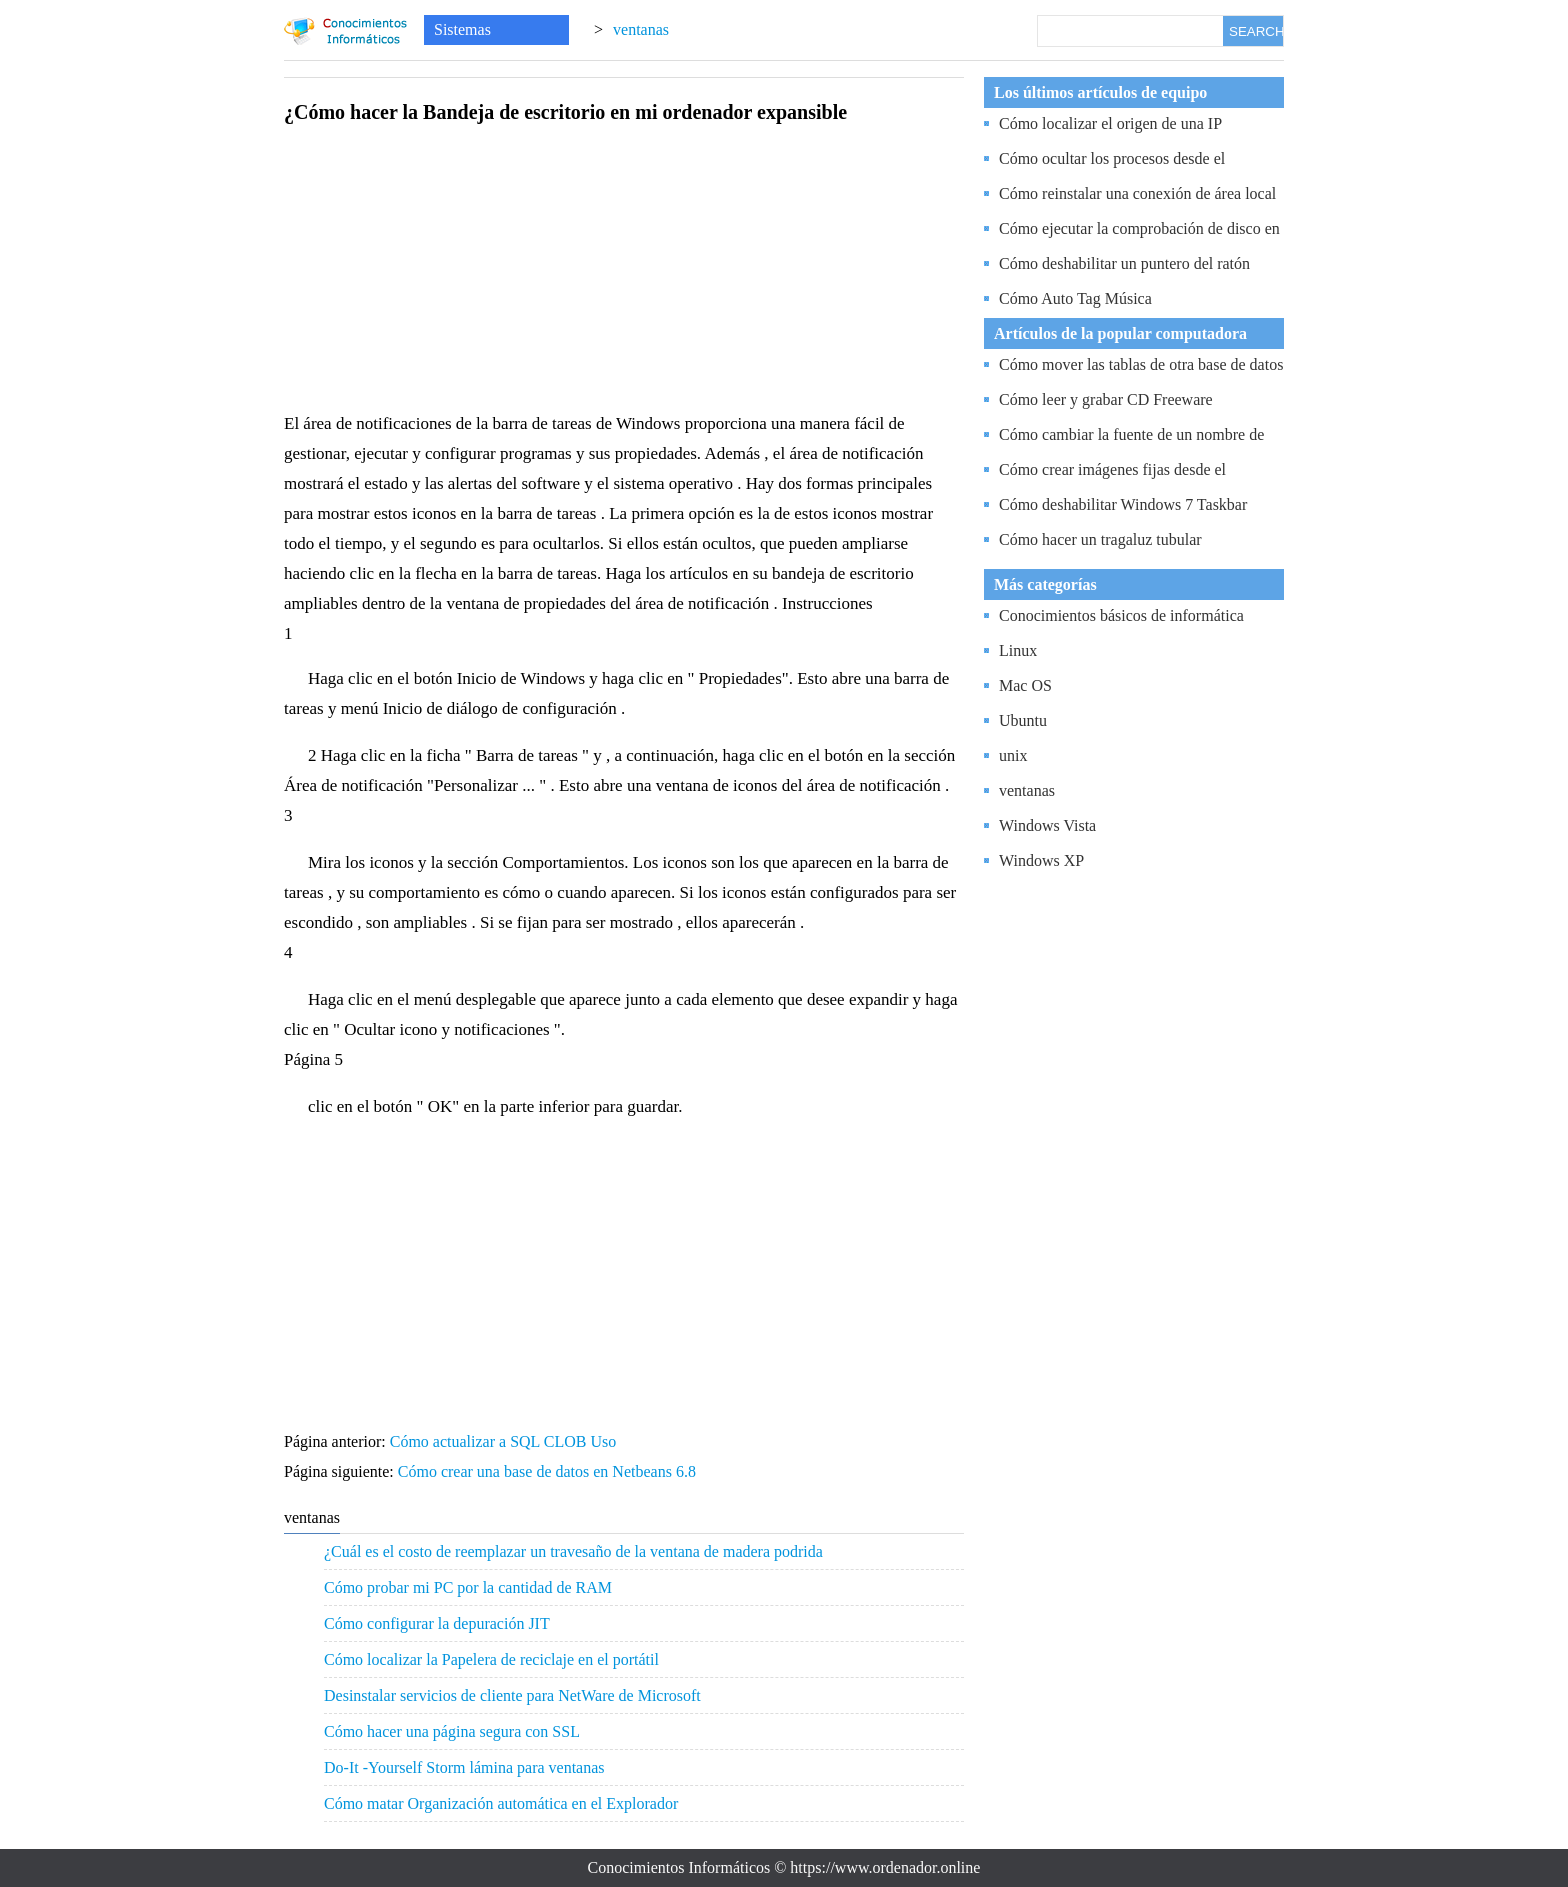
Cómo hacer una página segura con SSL (452, 1731)
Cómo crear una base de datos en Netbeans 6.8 (549, 1471)
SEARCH (1256, 31)
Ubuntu (1023, 720)
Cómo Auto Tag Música (1075, 298)
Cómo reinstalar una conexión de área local (1137, 193)
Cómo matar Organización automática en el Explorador (501, 1803)
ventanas (641, 29)
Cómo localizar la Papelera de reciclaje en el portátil (491, 1659)
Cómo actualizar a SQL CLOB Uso (505, 1441)
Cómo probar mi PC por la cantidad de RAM (468, 1587)
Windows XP (1041, 860)
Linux (1018, 650)
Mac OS (1025, 685)
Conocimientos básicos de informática (1121, 615)
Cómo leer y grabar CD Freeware (1106, 399)
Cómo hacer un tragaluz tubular (1100, 539)
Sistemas (462, 29)
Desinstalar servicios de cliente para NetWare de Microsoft (512, 1695)
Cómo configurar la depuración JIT (437, 1623)
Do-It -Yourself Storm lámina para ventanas (464, 1767)
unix (1013, 755)
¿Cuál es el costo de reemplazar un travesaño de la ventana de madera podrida (573, 1551)
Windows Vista (1047, 825)
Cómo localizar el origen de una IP (1110, 123)
